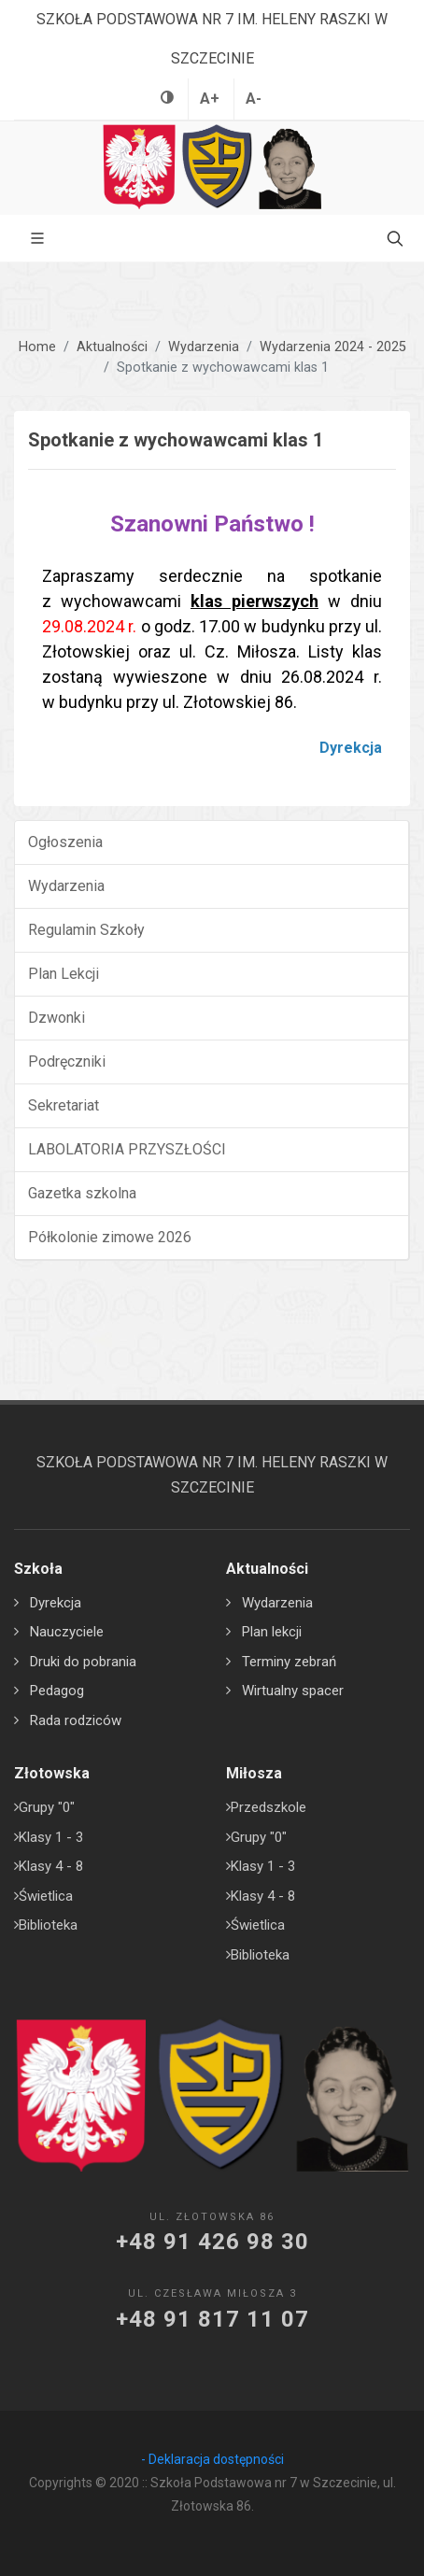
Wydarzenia (203, 347)
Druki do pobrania (83, 1661)
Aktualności (112, 347)
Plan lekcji (272, 1631)
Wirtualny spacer (293, 1690)
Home (37, 347)
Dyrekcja (55, 1602)
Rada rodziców (75, 1720)
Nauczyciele (67, 1631)
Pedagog (57, 1690)
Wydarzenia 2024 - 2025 (333, 347)
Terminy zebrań (289, 1661)
